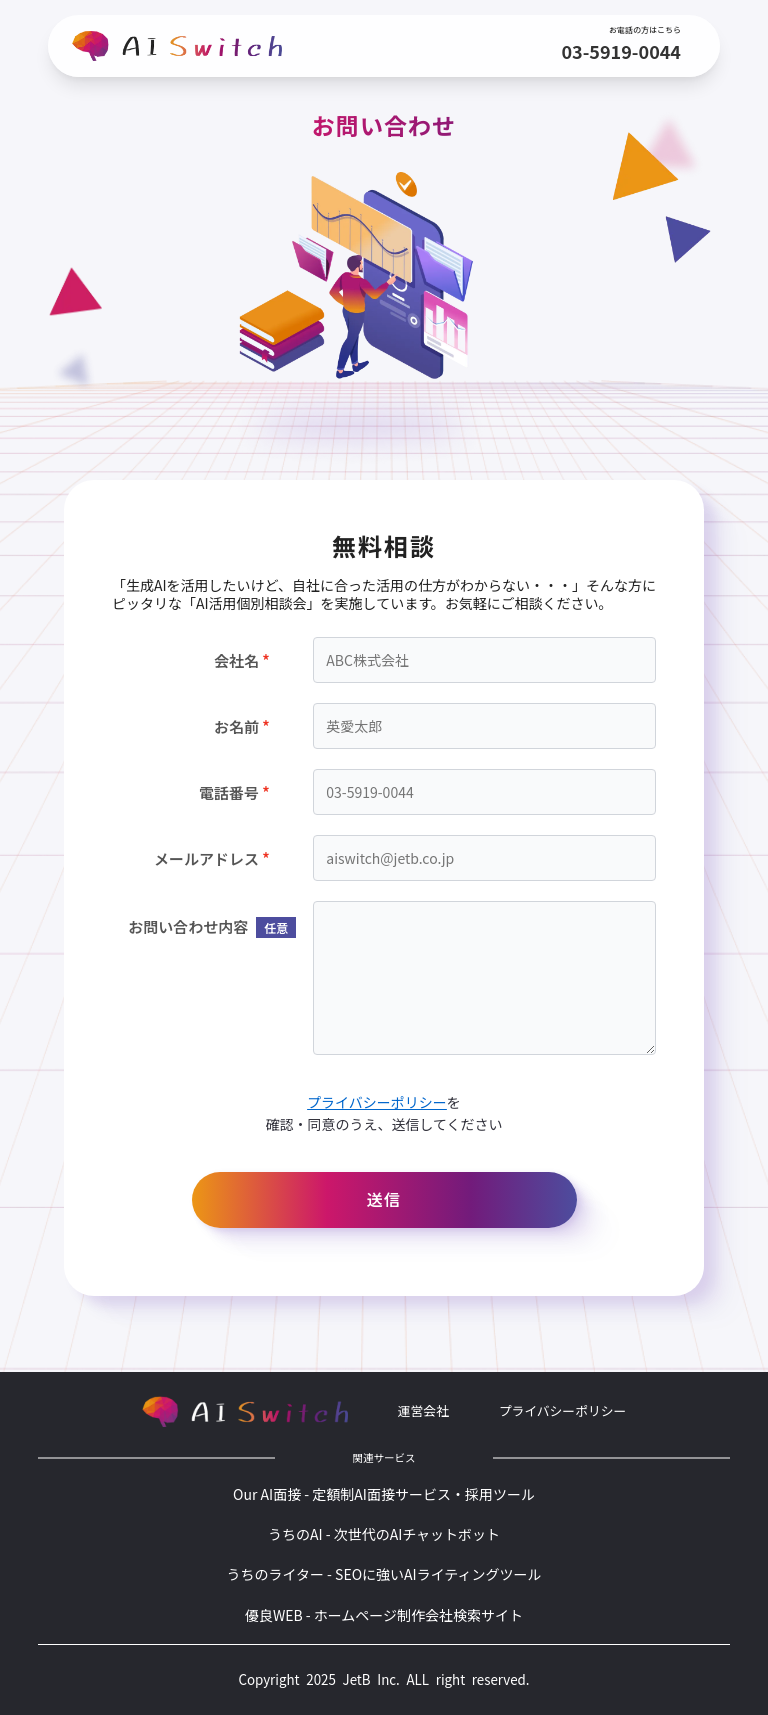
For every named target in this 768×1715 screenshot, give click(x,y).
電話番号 (229, 792)
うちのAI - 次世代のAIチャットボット (384, 1534)
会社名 (236, 660)
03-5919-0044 (621, 51)
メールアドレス (206, 858)
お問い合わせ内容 (198, 926)
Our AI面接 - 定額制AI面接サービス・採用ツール (384, 1494)
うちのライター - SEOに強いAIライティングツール (383, 1574)
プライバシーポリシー (377, 1102)
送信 (383, 1199)
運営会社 (423, 1410)
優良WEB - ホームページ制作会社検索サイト (384, 1615)
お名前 (236, 726)
